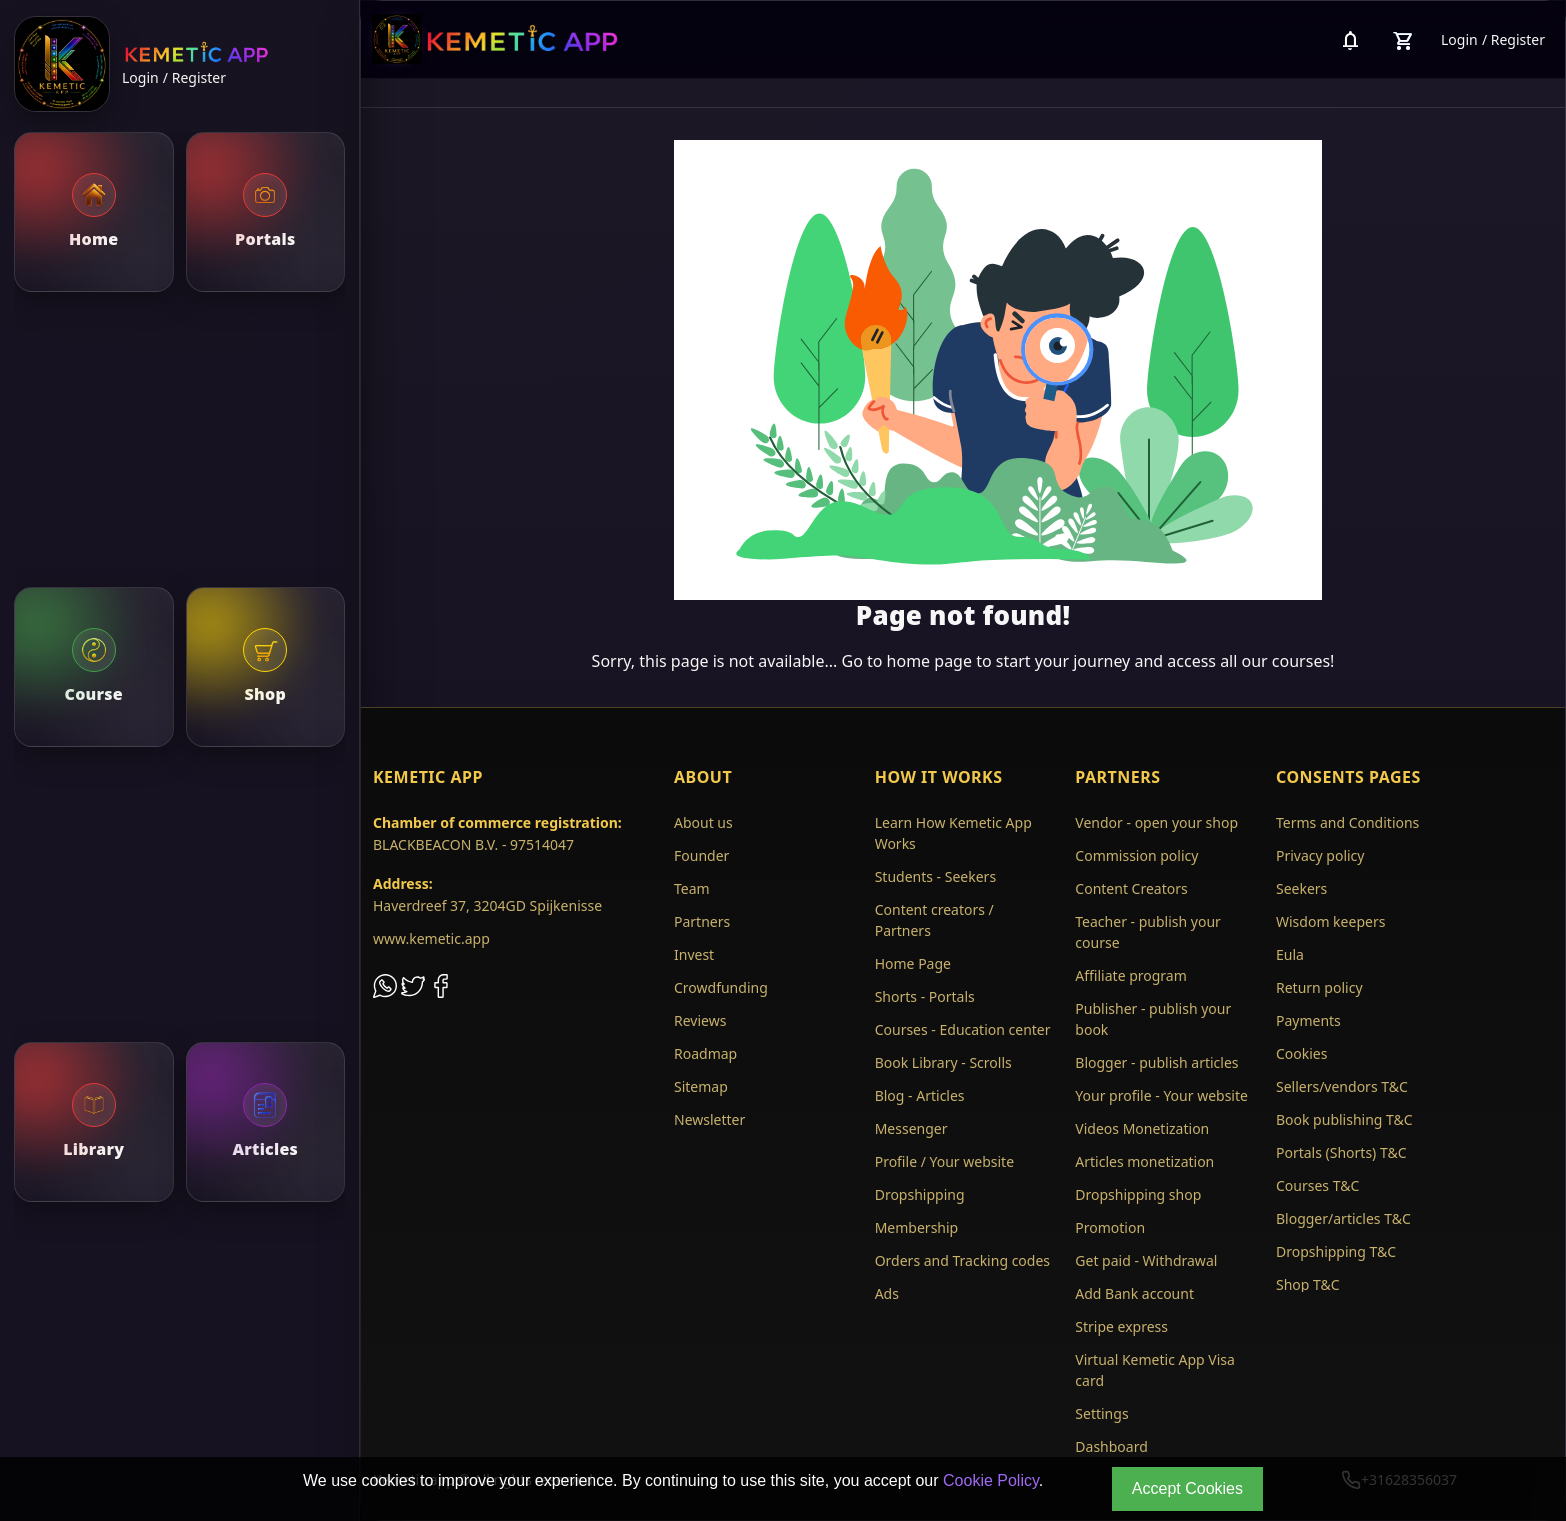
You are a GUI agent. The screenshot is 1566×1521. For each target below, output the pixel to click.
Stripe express (1121, 1326)
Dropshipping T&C (1336, 1251)
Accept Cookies (1187, 1488)
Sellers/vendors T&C (1342, 1086)
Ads (887, 1293)
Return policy (1319, 987)
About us (703, 822)
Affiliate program (1131, 975)
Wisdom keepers (1330, 921)
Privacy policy (1320, 855)
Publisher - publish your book (1153, 1019)
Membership (917, 1227)
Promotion (1110, 1227)
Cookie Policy (991, 1480)
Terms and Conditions (1347, 822)
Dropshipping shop (1138, 1194)
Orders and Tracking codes (962, 1260)
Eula (1290, 954)
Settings (1101, 1413)
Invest (694, 954)
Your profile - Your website (1161, 1095)
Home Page (913, 963)
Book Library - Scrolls (943, 1062)
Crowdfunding (721, 987)
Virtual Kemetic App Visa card (1155, 1370)
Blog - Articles (920, 1095)
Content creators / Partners (934, 920)
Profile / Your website (944, 1161)
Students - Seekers (935, 876)
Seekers (1301, 888)
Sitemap (701, 1086)
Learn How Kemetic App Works (953, 833)
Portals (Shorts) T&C (1341, 1152)
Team (692, 888)
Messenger (911, 1128)
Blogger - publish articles (1156, 1062)
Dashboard (1111, 1446)
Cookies (1301, 1053)
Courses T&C (1317, 1185)
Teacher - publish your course (1148, 932)
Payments (1308, 1020)
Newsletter (709, 1119)
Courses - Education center (963, 1029)
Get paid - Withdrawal (1146, 1260)
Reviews (700, 1020)
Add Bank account (1134, 1293)
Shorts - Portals (925, 996)
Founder (701, 855)
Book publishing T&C (1344, 1119)
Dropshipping (920, 1194)
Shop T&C (1308, 1284)
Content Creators (1131, 888)
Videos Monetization (1142, 1128)
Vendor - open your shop (1156, 822)
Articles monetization (1144, 1161)
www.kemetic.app (431, 938)
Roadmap (705, 1053)
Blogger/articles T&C (1343, 1218)
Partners (702, 921)
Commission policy (1136, 855)
